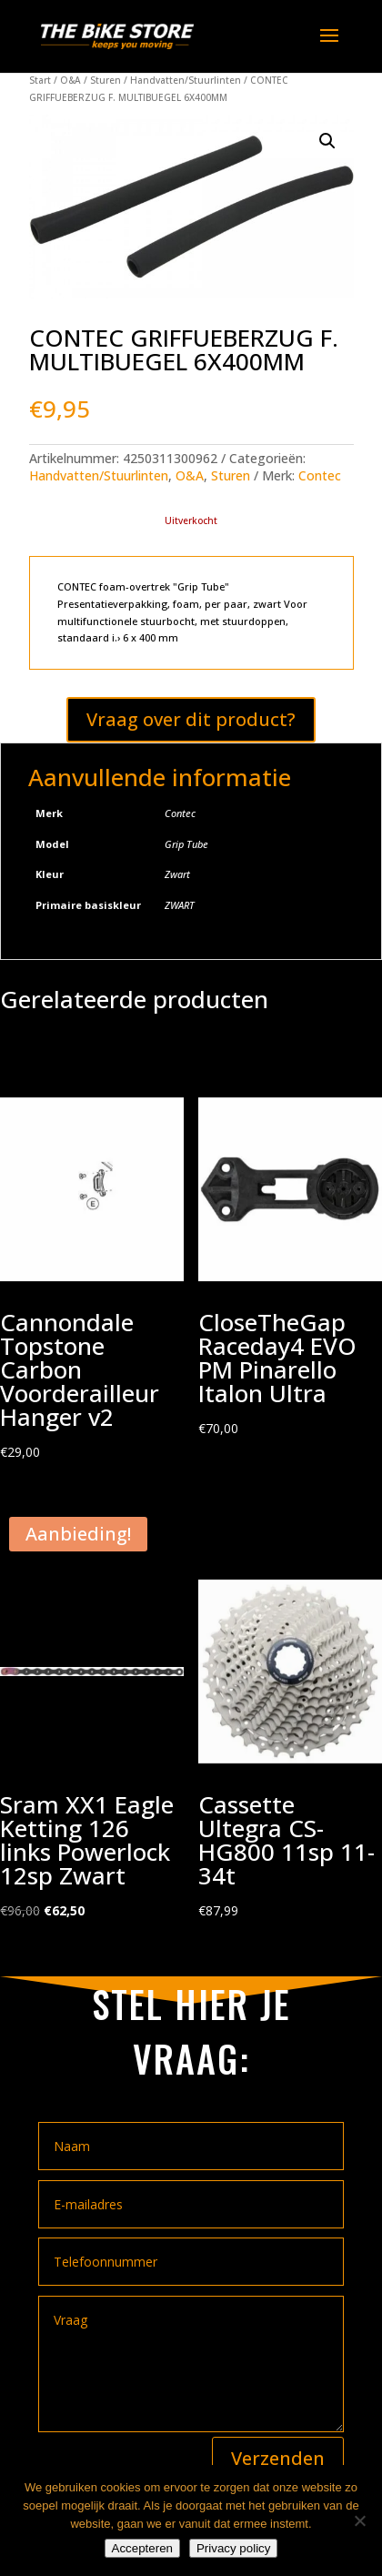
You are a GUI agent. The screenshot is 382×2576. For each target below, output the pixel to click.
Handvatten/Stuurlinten (185, 80)
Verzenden (278, 2458)
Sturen (105, 80)
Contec (319, 475)
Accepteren (142, 2548)
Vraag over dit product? (191, 719)
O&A (70, 80)
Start (40, 80)
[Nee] (359, 2520)
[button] (327, 141)
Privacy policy (233, 2548)
